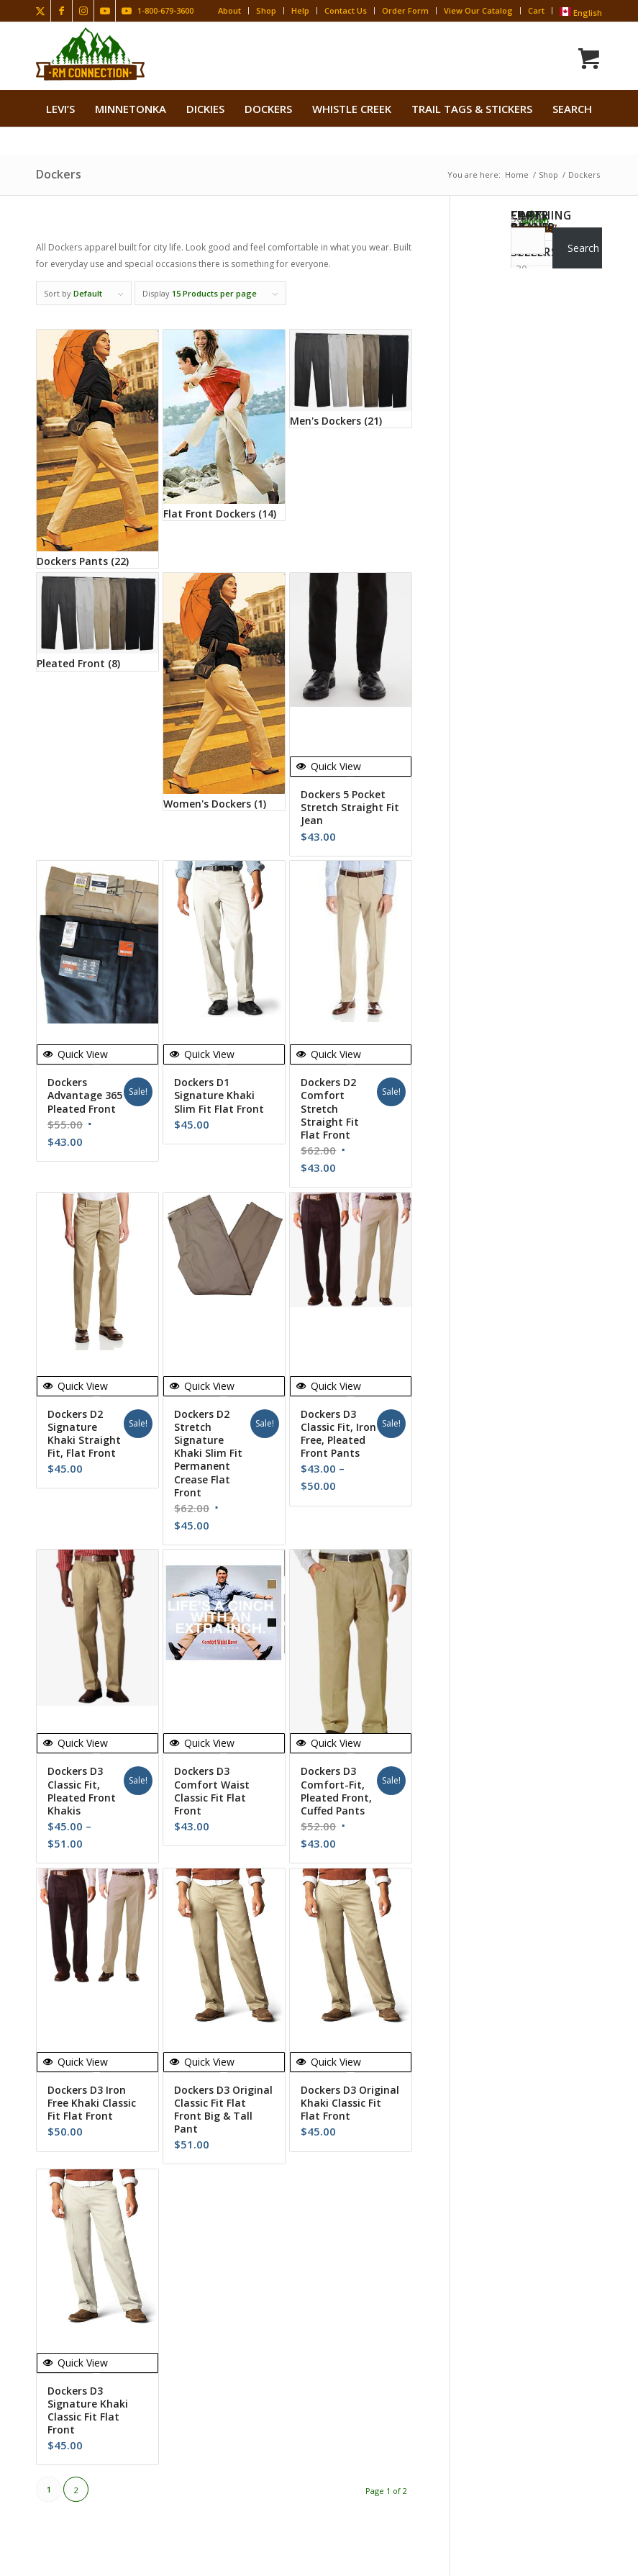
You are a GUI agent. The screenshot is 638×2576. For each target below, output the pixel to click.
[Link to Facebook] (61, 11)
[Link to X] (39, 11)
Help (300, 10)
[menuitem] (60, 109)
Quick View (328, 766)
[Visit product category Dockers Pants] (97, 448)
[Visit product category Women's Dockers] (224, 691)
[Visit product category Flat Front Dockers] (224, 425)
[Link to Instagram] (83, 11)
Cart (536, 10)
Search (527, 218)
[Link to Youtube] (104, 11)
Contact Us (345, 10)
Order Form (405, 10)
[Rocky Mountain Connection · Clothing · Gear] (90, 54)
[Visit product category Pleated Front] (97, 622)
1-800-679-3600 (165, 10)
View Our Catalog (478, 10)
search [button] (572, 108)
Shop (266, 10)
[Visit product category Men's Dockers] (350, 379)
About (229, 10)
